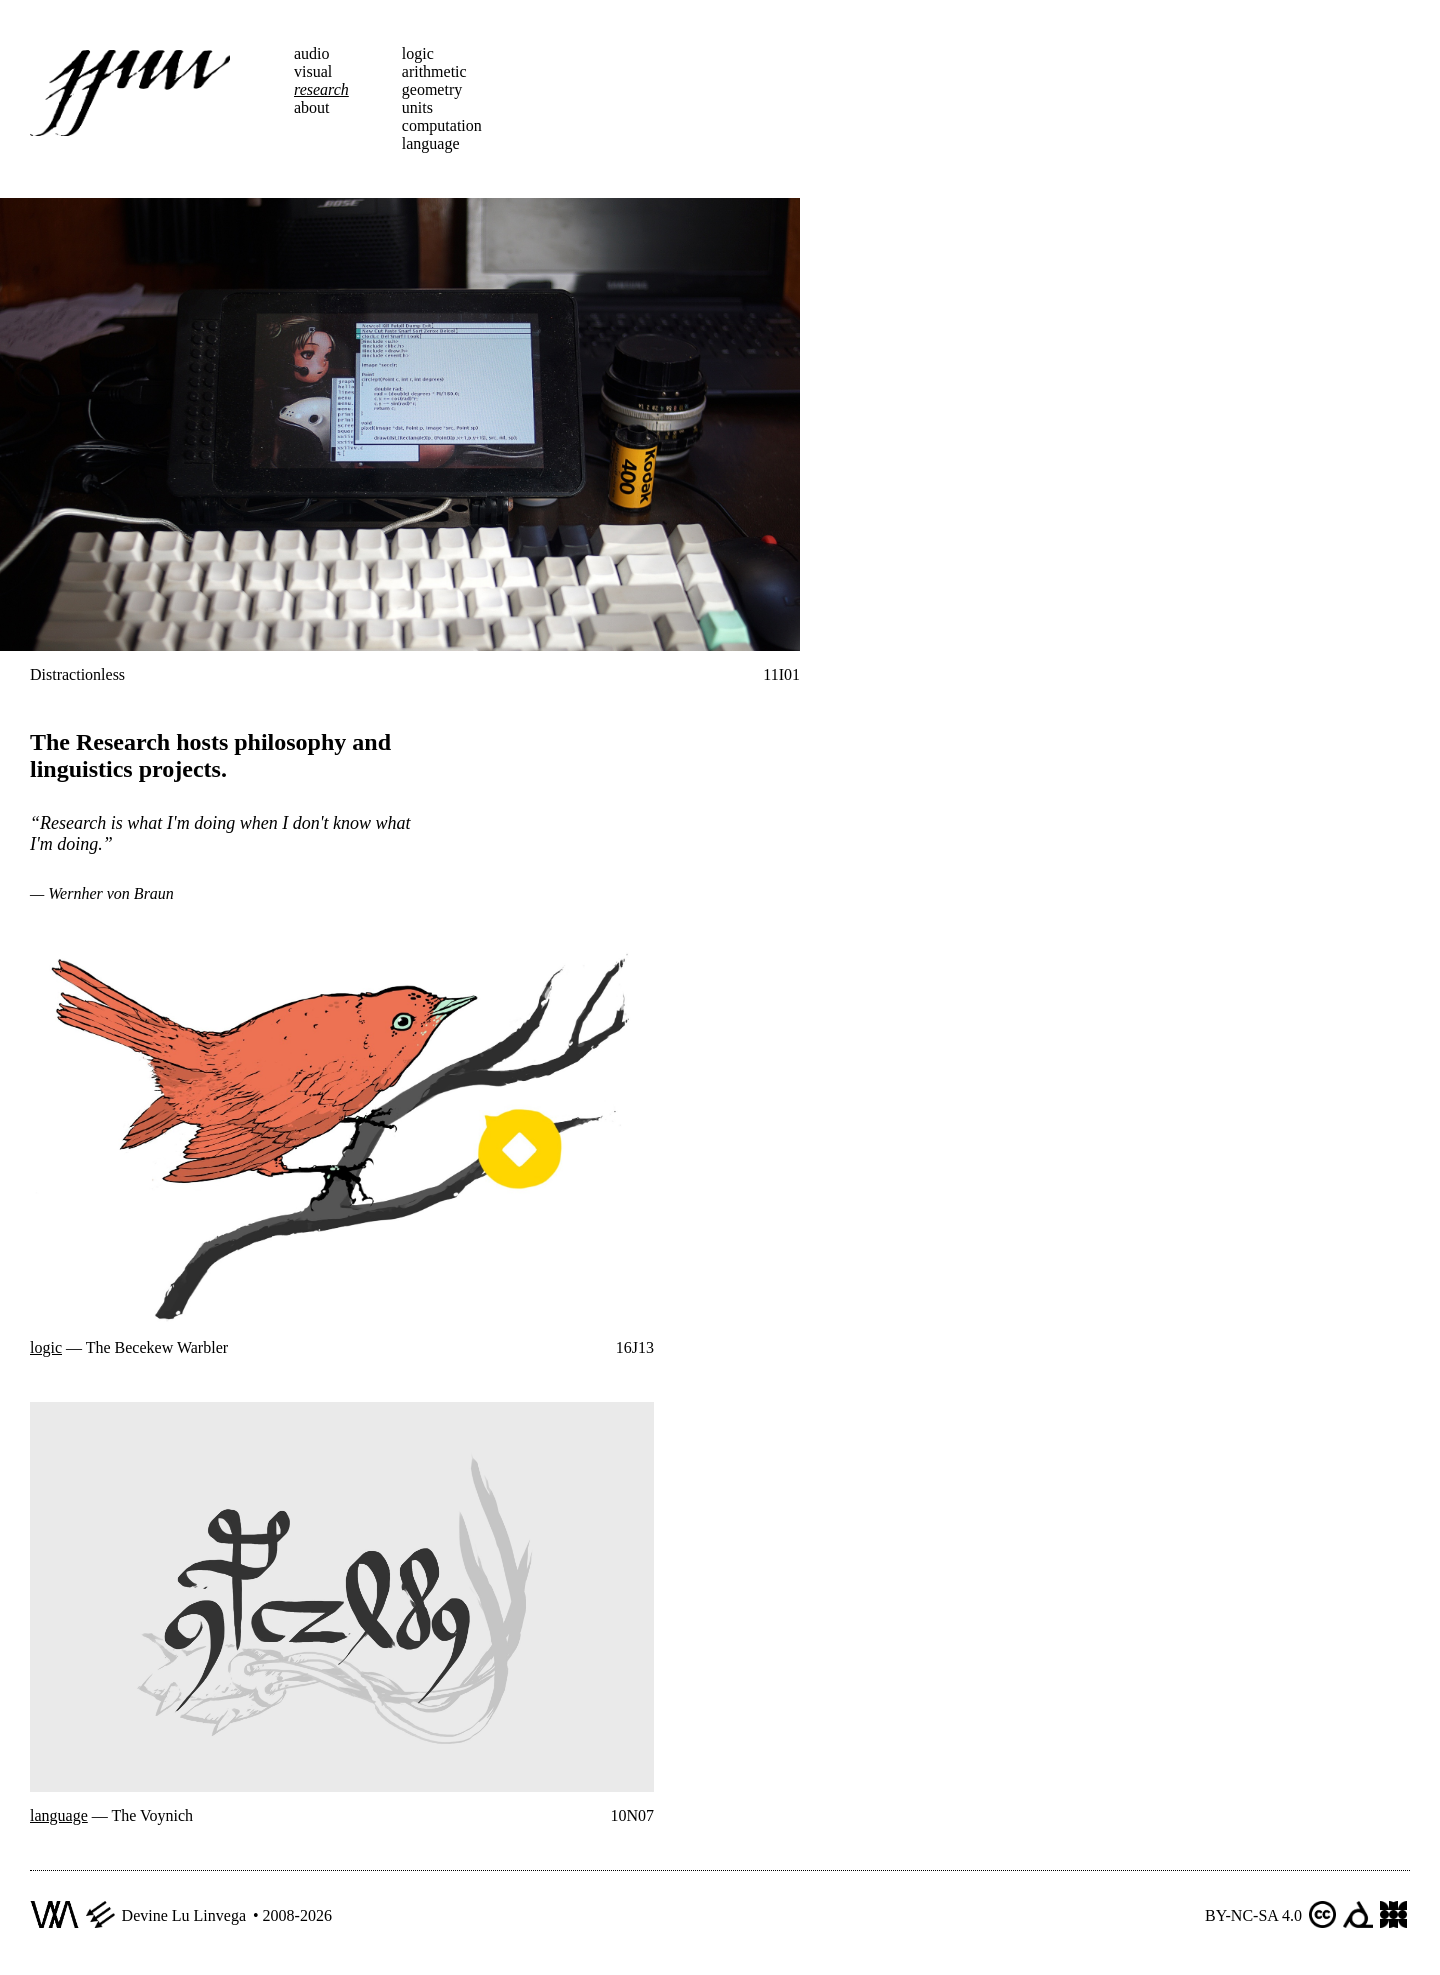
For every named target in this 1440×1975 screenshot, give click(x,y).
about (312, 107)
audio (312, 53)
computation (442, 125)
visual (313, 71)
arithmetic (434, 71)
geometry (432, 89)
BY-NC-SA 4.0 (1253, 1915)
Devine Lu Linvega (184, 1915)
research (321, 89)
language (431, 143)
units (417, 107)
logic (418, 53)
